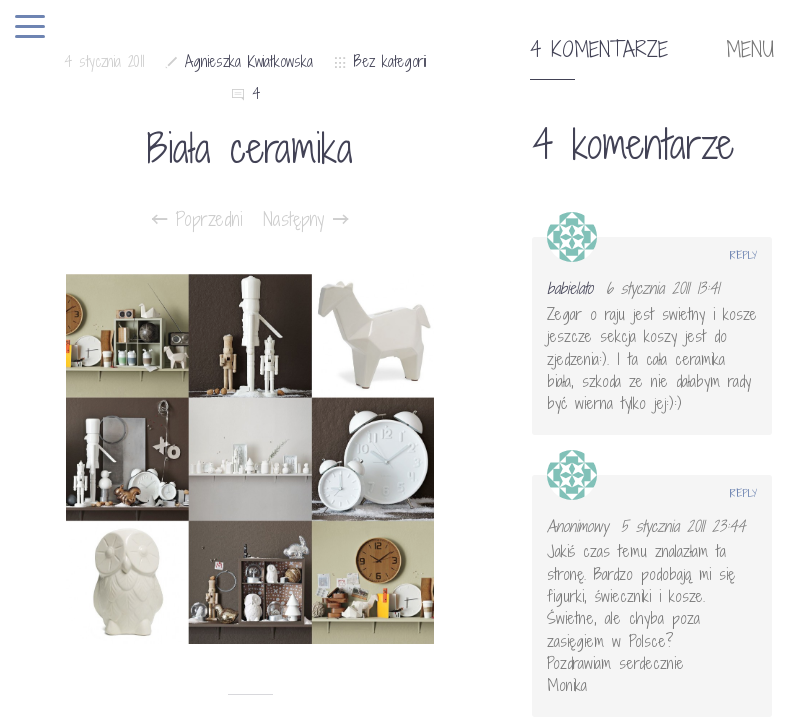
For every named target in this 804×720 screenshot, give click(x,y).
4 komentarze (599, 50)
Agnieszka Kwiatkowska (249, 61)
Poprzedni (197, 219)
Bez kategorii (390, 61)
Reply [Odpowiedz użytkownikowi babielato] (743, 255)
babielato (570, 288)
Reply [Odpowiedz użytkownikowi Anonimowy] (743, 493)
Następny (305, 219)
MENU (750, 50)
